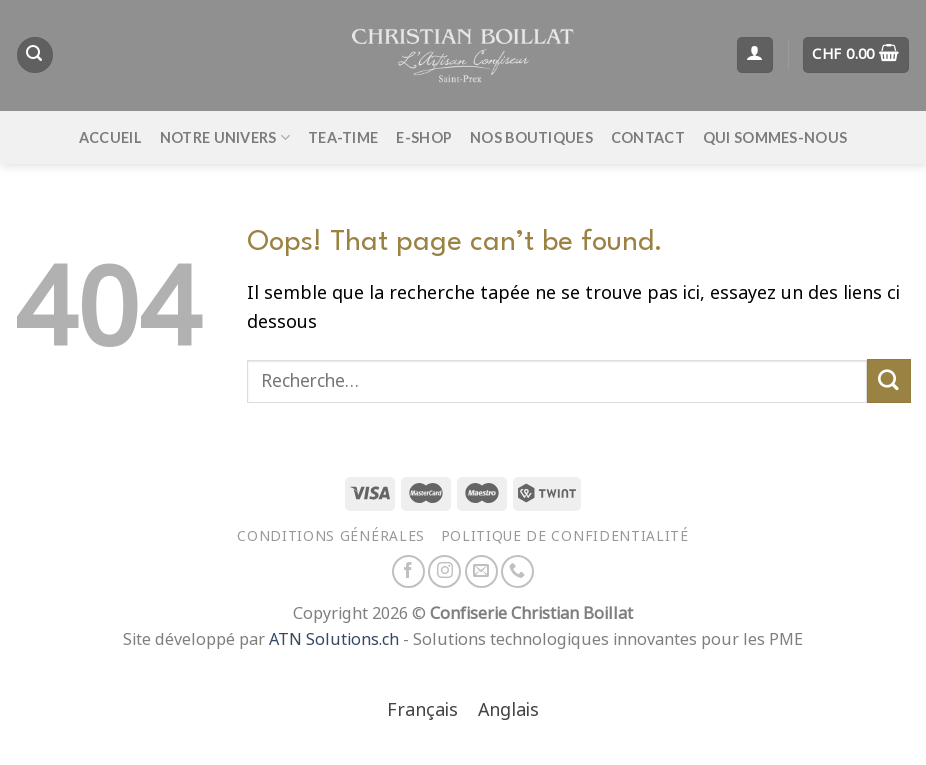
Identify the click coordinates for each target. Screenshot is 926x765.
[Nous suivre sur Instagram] (444, 571)
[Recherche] (35, 55)
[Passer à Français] (422, 711)
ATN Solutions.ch (334, 639)
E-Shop (424, 137)
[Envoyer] (889, 381)
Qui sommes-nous (775, 137)
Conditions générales (331, 536)
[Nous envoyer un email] (481, 571)
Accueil (110, 137)
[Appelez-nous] (517, 571)
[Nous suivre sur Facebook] (408, 571)
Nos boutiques (531, 137)
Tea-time (343, 137)
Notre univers (225, 137)
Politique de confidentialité (565, 536)
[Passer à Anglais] (508, 711)
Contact (648, 137)
